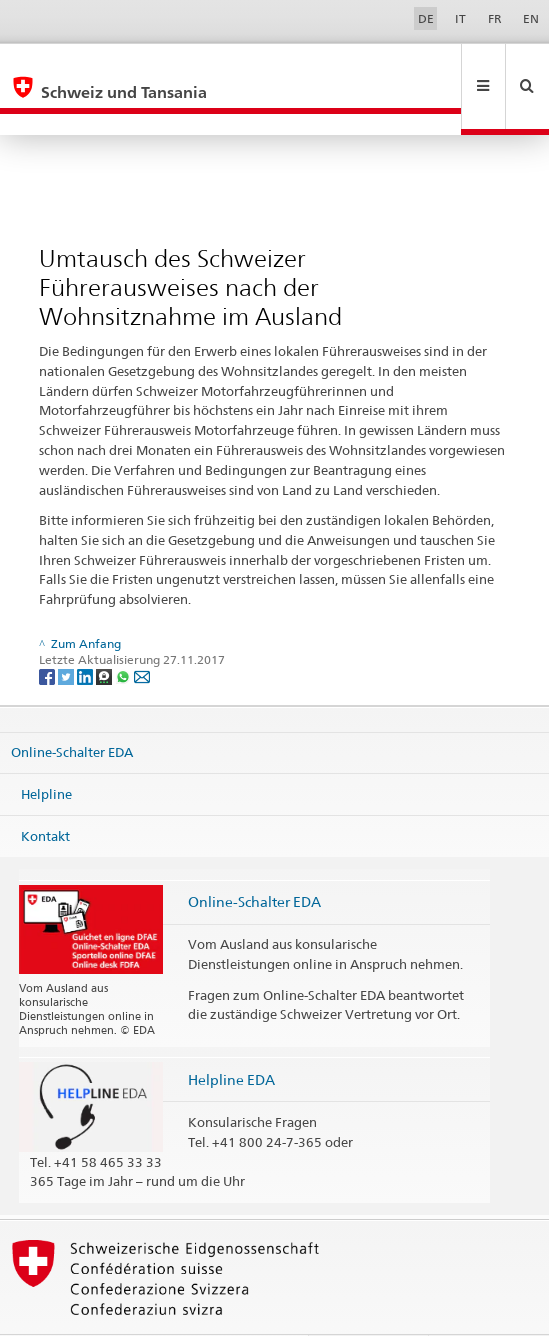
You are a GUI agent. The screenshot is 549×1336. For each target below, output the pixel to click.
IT (460, 18)
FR (495, 18)
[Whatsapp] (124, 632)
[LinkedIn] (86, 632)
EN (531, 18)
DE (426, 18)
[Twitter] (67, 632)
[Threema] (105, 632)
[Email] (142, 632)
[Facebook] (48, 632)
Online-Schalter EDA (72, 709)
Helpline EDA (231, 1036)
